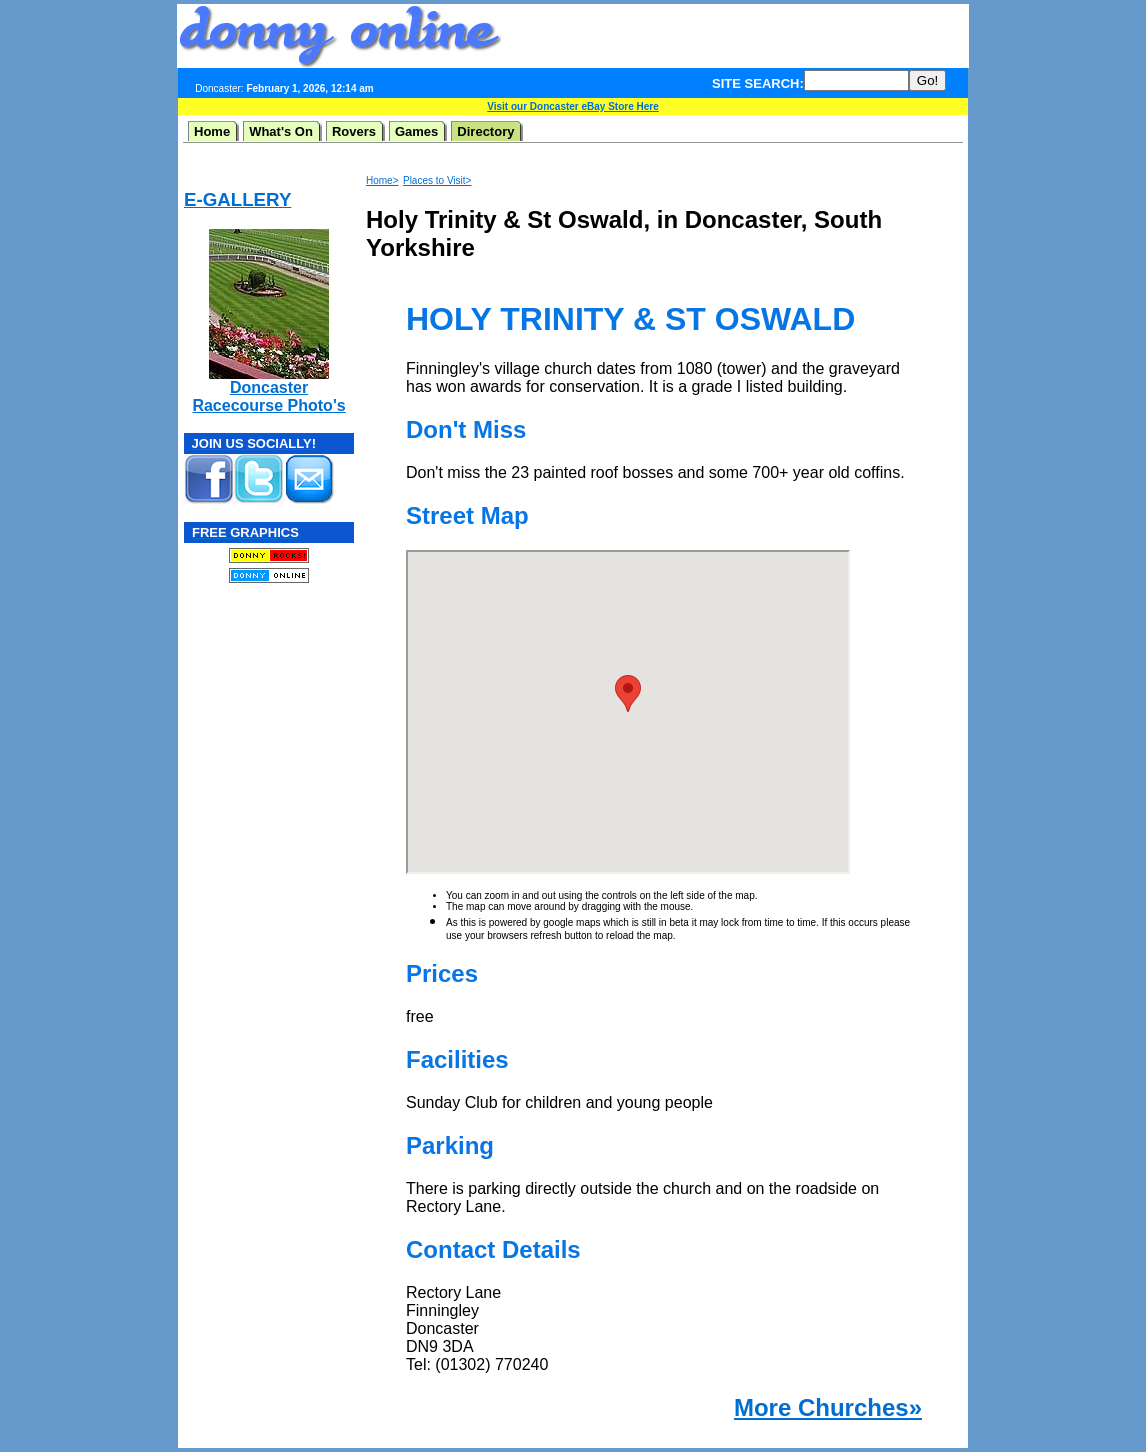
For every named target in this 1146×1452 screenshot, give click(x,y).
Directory (485, 131)
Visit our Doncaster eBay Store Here (573, 106)
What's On (281, 131)
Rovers (354, 131)
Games (416, 131)
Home (212, 131)
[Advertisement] (735, 36)
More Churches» (828, 1407)
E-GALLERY (237, 199)
